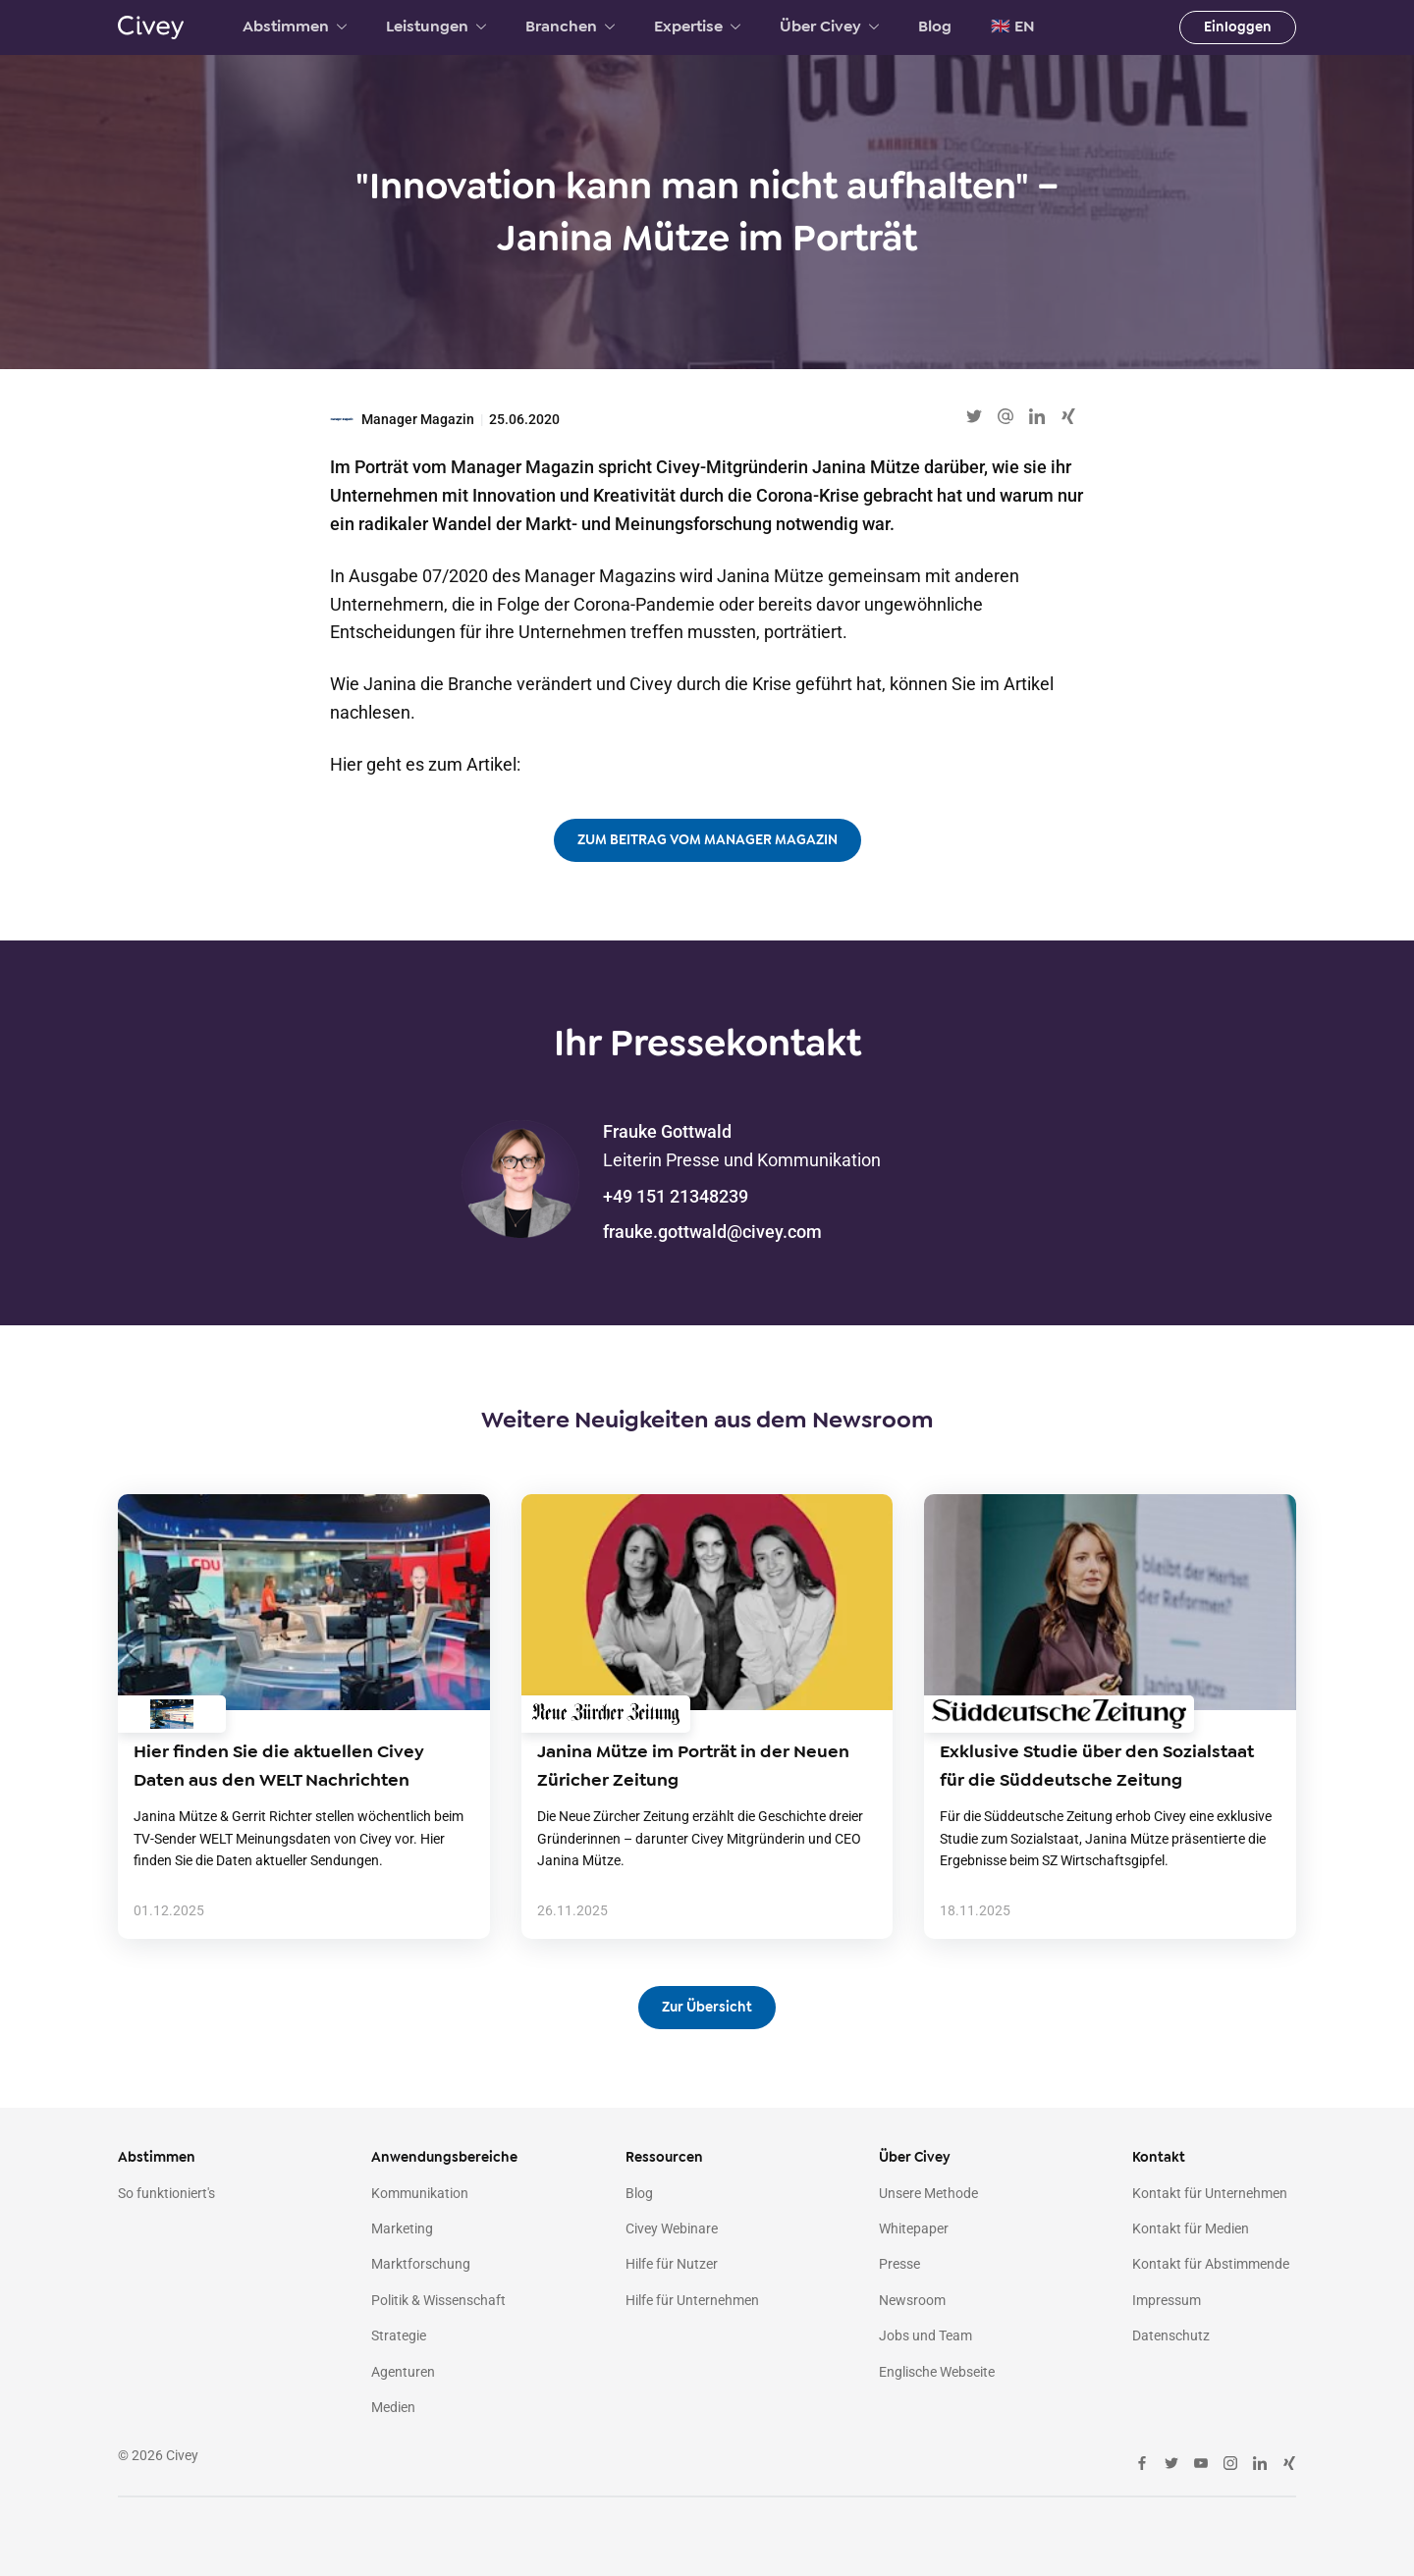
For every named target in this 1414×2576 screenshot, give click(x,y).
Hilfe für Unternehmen (692, 2300)
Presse (899, 2264)
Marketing (402, 2228)
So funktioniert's (166, 2193)
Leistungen (436, 26)
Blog (935, 26)
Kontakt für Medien (1190, 2228)
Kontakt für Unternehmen (1209, 2193)
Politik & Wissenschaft (438, 2300)
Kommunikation (419, 2193)
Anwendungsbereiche (444, 2157)
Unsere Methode (928, 2193)
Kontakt (1158, 2157)
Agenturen (403, 2372)
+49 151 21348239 (675, 1196)
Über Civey (829, 26)
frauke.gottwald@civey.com (712, 1231)
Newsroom (912, 2300)
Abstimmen (295, 26)
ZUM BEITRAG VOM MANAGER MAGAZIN (707, 840)
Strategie (398, 2335)
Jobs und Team (925, 2335)
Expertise (697, 26)
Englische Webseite (937, 2372)
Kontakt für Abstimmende (1210, 2264)
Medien (393, 2407)
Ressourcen (664, 2157)
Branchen (570, 26)
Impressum (1166, 2300)
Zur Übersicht (707, 2007)
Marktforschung (420, 2264)
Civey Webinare (671, 2228)
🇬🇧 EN (1013, 26)
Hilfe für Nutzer (671, 2264)
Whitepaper (914, 2228)
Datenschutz (1171, 2335)
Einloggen (1238, 27)
